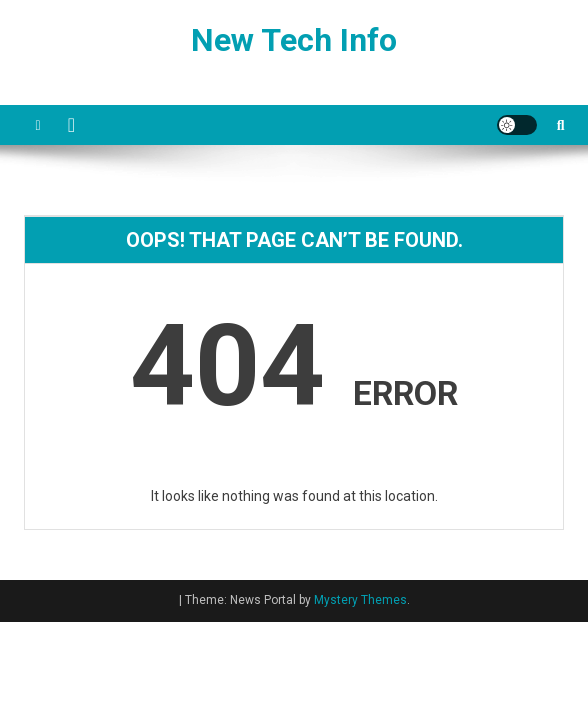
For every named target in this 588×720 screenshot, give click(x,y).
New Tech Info (294, 40)
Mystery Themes (360, 600)
